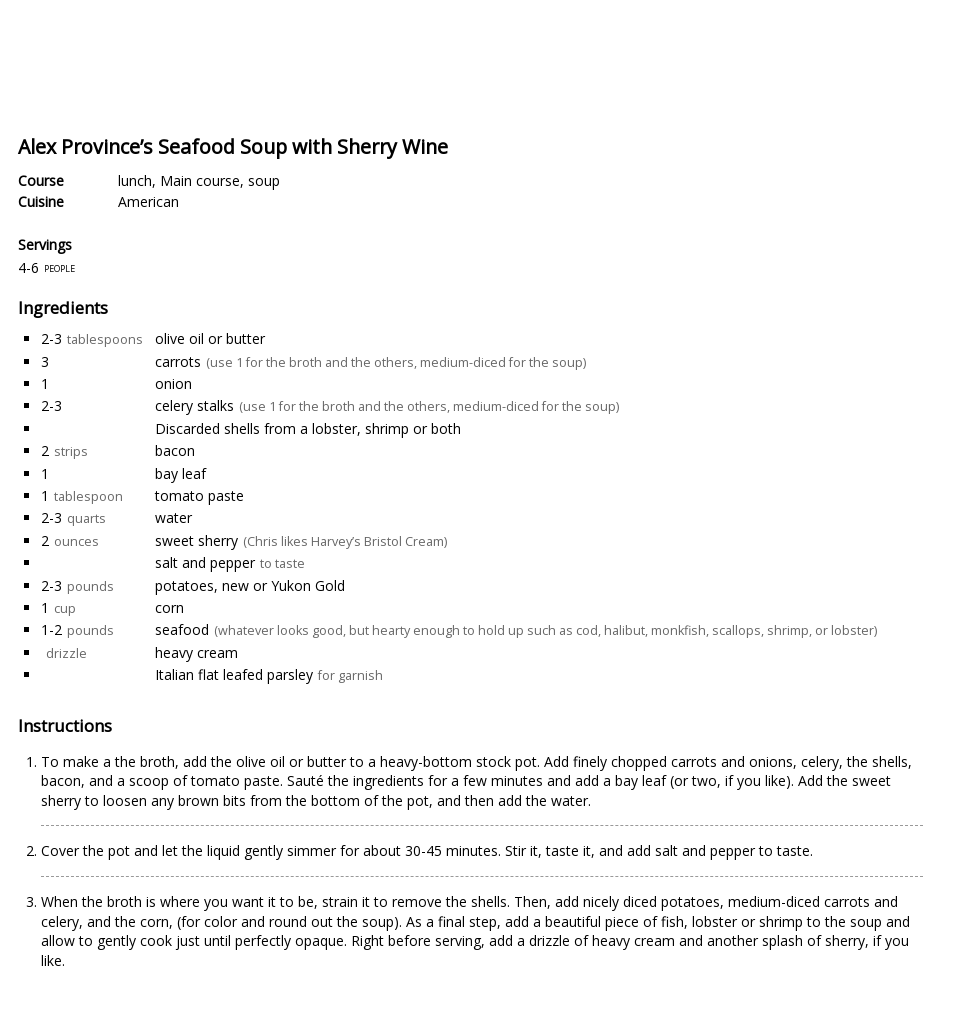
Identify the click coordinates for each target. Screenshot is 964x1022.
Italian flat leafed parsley (234, 674)
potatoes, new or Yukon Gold (250, 585)
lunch (135, 180)
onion (173, 383)
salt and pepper (205, 562)
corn (169, 607)
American (148, 201)
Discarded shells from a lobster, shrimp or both (308, 428)
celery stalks (194, 405)
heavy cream (196, 652)
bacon (175, 450)
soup (264, 180)
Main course (200, 180)
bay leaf (180, 473)
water (173, 517)
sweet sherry (196, 540)
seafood (182, 629)
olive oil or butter (210, 338)
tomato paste (199, 495)
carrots (178, 361)
